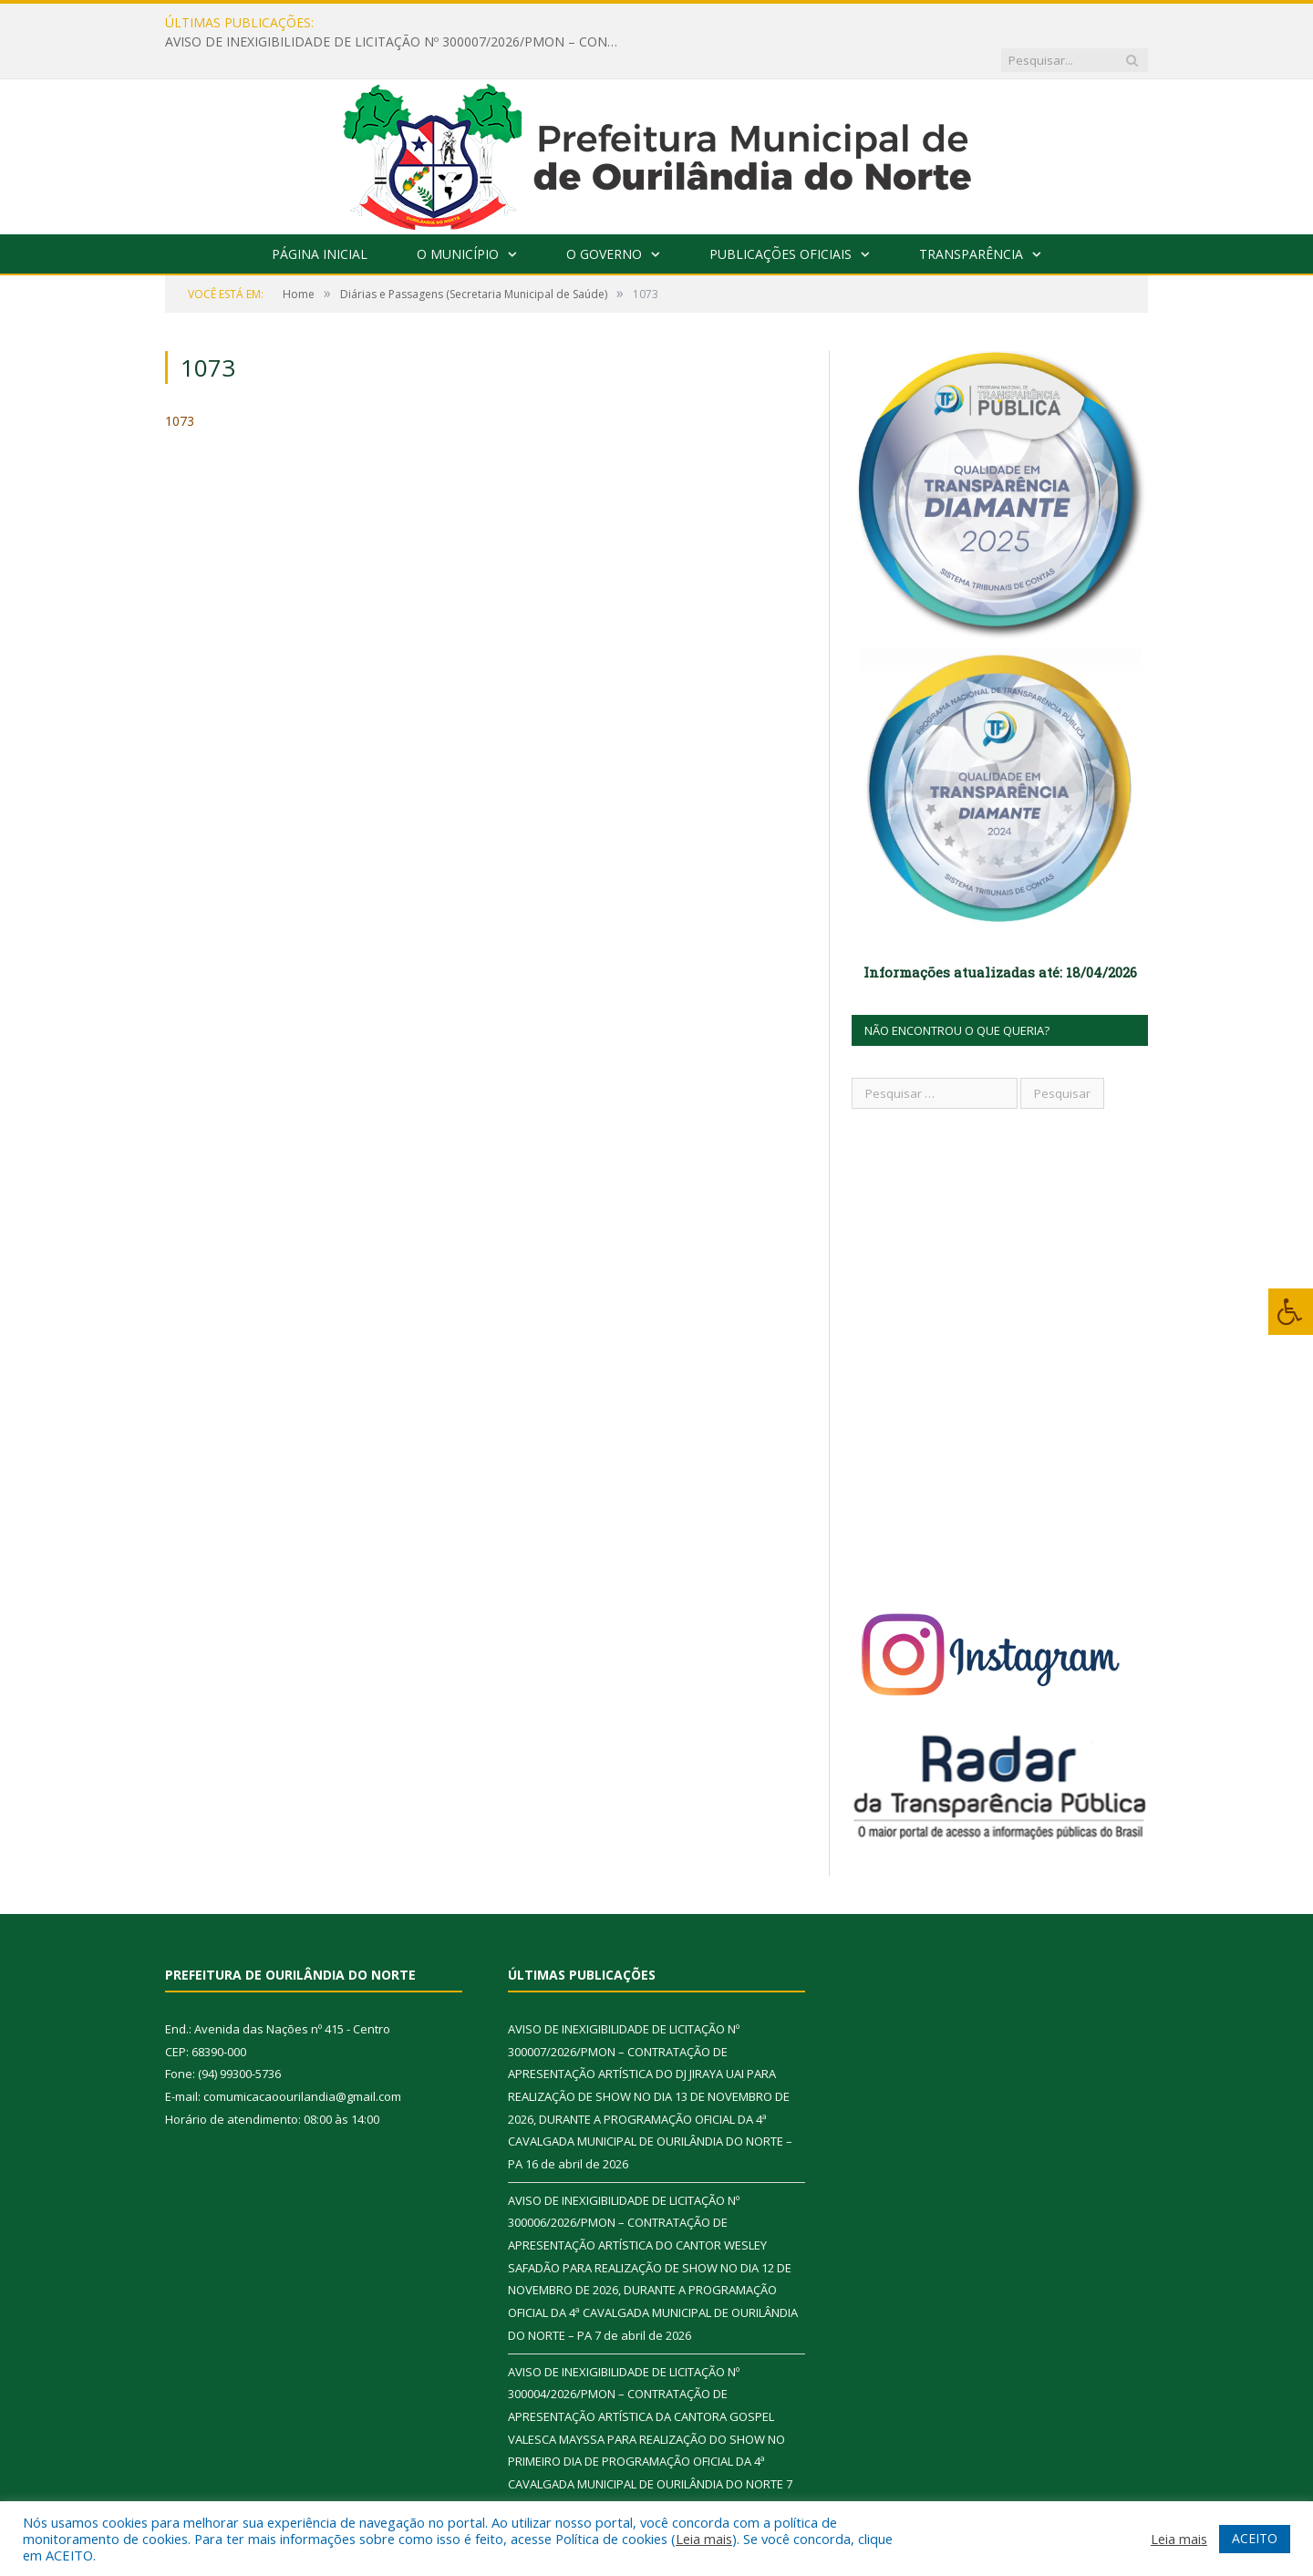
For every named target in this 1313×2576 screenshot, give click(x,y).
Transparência (971, 216)
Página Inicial (319, 216)
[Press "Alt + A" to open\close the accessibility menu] (1290, 1311)
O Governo (604, 216)
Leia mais (704, 2538)
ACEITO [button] (1254, 2538)
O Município (458, 216)
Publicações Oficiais (780, 216)
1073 (179, 383)
